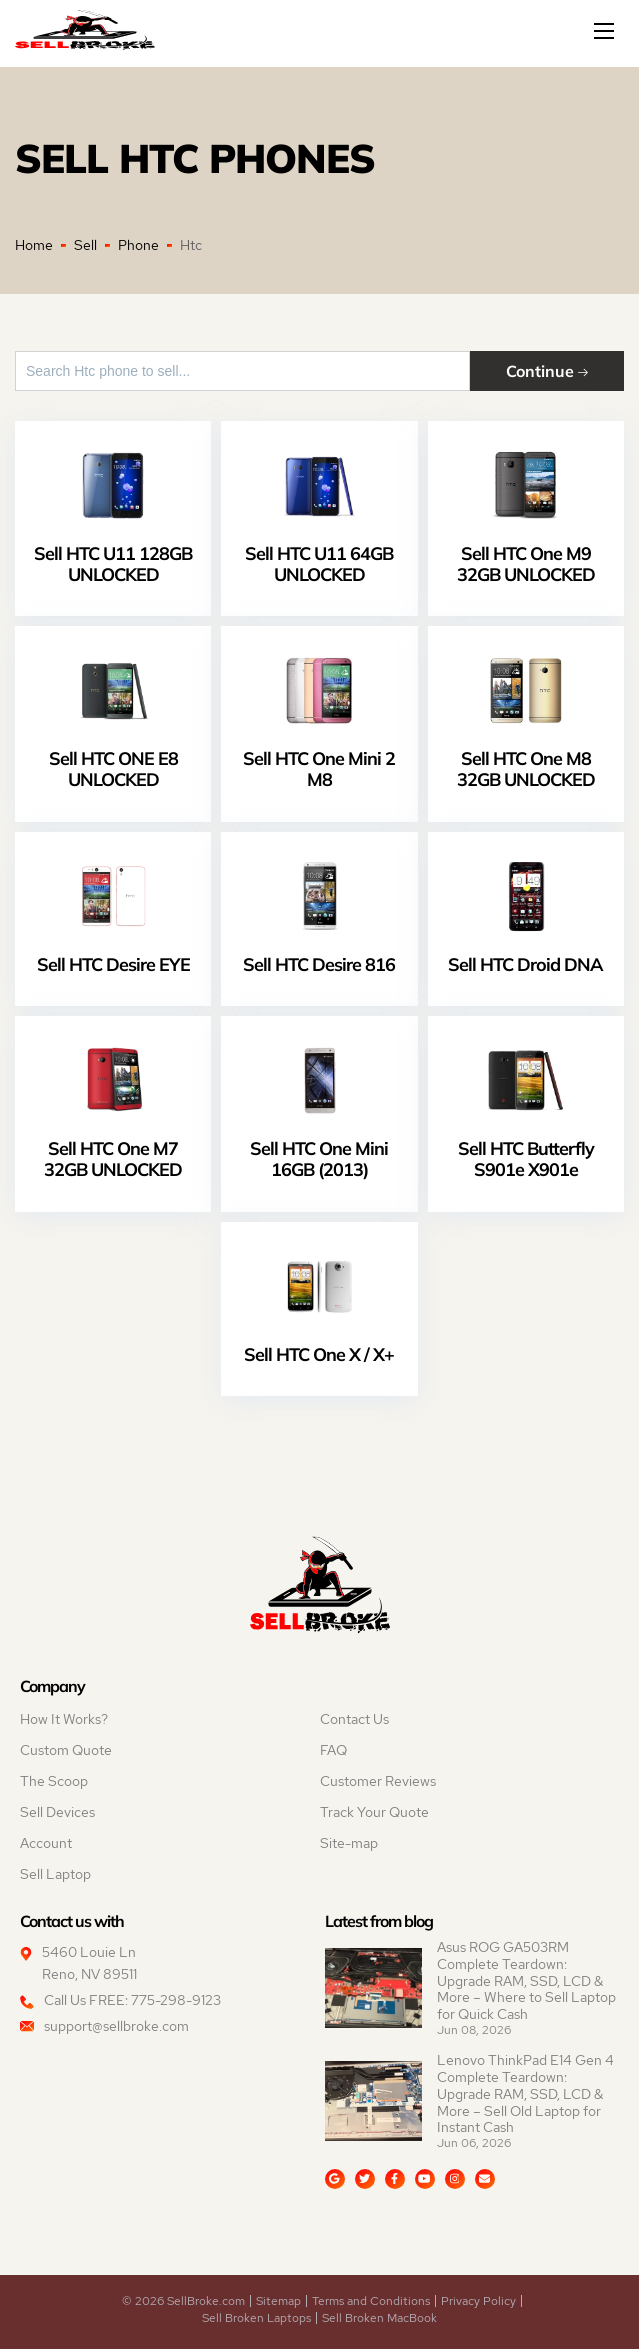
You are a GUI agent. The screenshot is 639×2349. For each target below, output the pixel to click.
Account (46, 1843)
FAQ (333, 1750)
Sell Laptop (55, 1874)
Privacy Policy (478, 2301)
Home (34, 245)
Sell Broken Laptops (256, 2318)
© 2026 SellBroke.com (183, 2301)
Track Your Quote (374, 1812)
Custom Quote (66, 1750)
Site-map (349, 1843)
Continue (547, 370)
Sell (85, 245)
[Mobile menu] (606, 31)
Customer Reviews (378, 1781)
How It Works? (64, 1719)
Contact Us (354, 1719)
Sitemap (278, 2301)
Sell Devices (57, 1812)
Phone (138, 245)
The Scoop (54, 1781)
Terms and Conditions (371, 2301)
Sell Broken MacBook (379, 2318)
